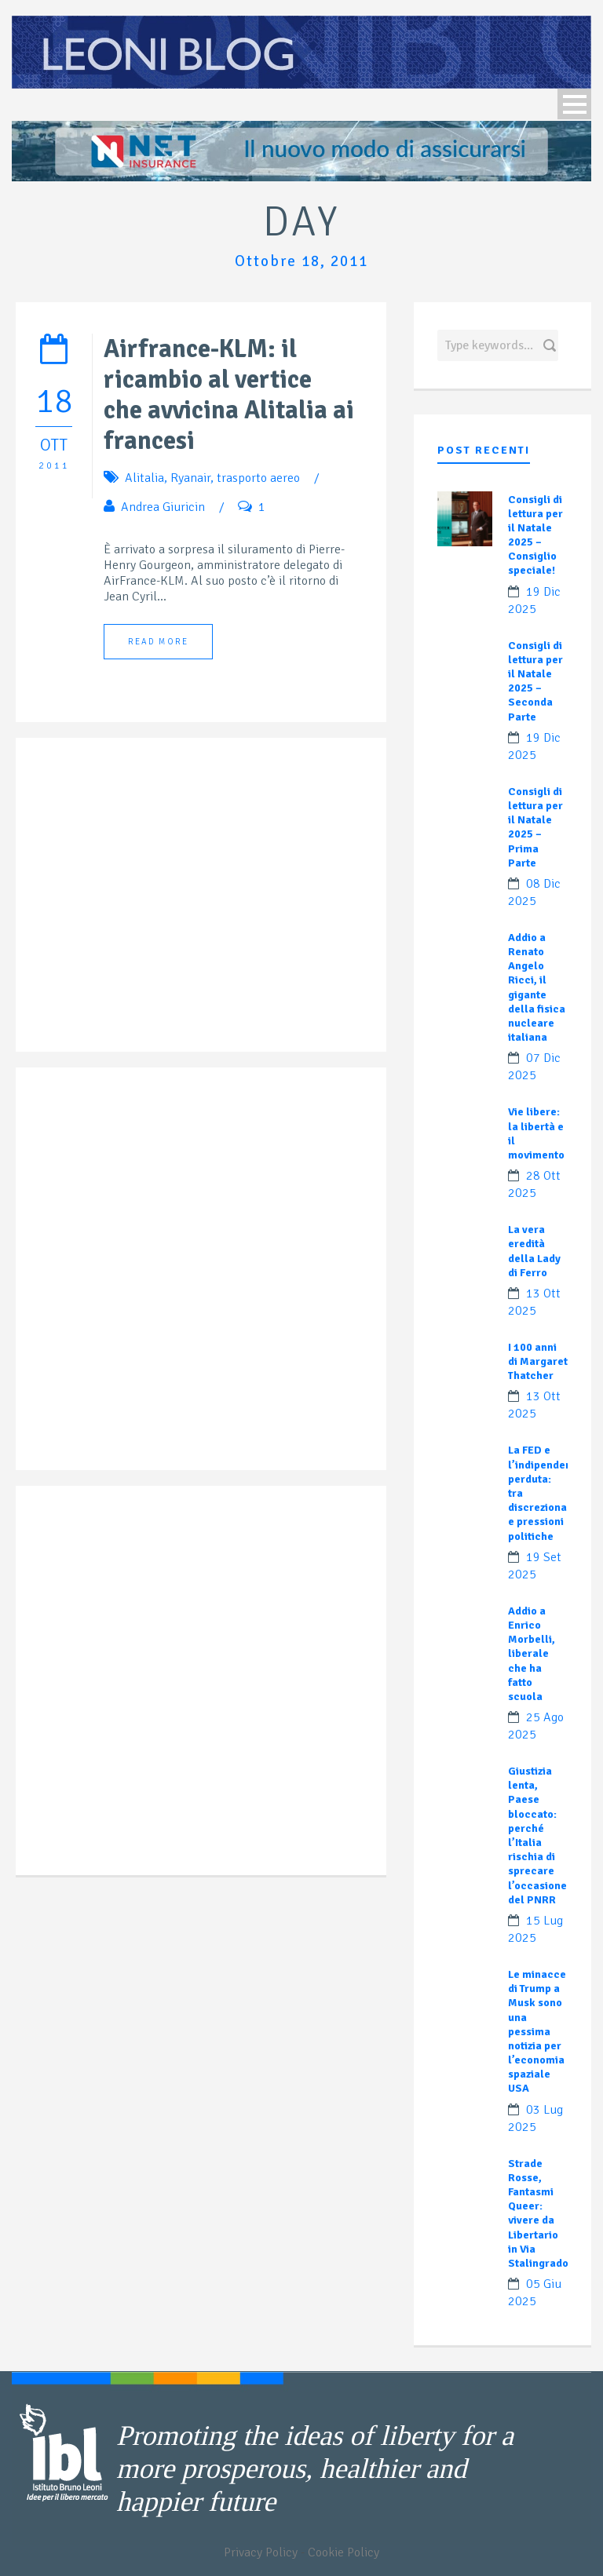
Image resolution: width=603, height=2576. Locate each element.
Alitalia (144, 478)
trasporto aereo (258, 478)
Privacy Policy (261, 2552)
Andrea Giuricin (163, 507)
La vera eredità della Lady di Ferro (534, 1251)
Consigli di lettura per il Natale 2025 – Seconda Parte (535, 681)
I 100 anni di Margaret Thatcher (538, 1361)
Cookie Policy (343, 2552)
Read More (158, 642)
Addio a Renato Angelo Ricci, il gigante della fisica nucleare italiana (536, 987)
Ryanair (190, 478)
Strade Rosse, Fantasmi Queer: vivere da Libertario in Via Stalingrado (538, 2213)
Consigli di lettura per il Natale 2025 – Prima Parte (535, 827)
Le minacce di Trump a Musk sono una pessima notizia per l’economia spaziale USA (537, 2032)
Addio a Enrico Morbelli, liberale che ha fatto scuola (531, 1653)
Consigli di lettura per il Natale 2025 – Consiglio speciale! (535, 535)
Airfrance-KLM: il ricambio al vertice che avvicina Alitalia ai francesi (229, 395)
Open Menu (574, 104)
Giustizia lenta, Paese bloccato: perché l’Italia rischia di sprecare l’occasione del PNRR (537, 1835)
